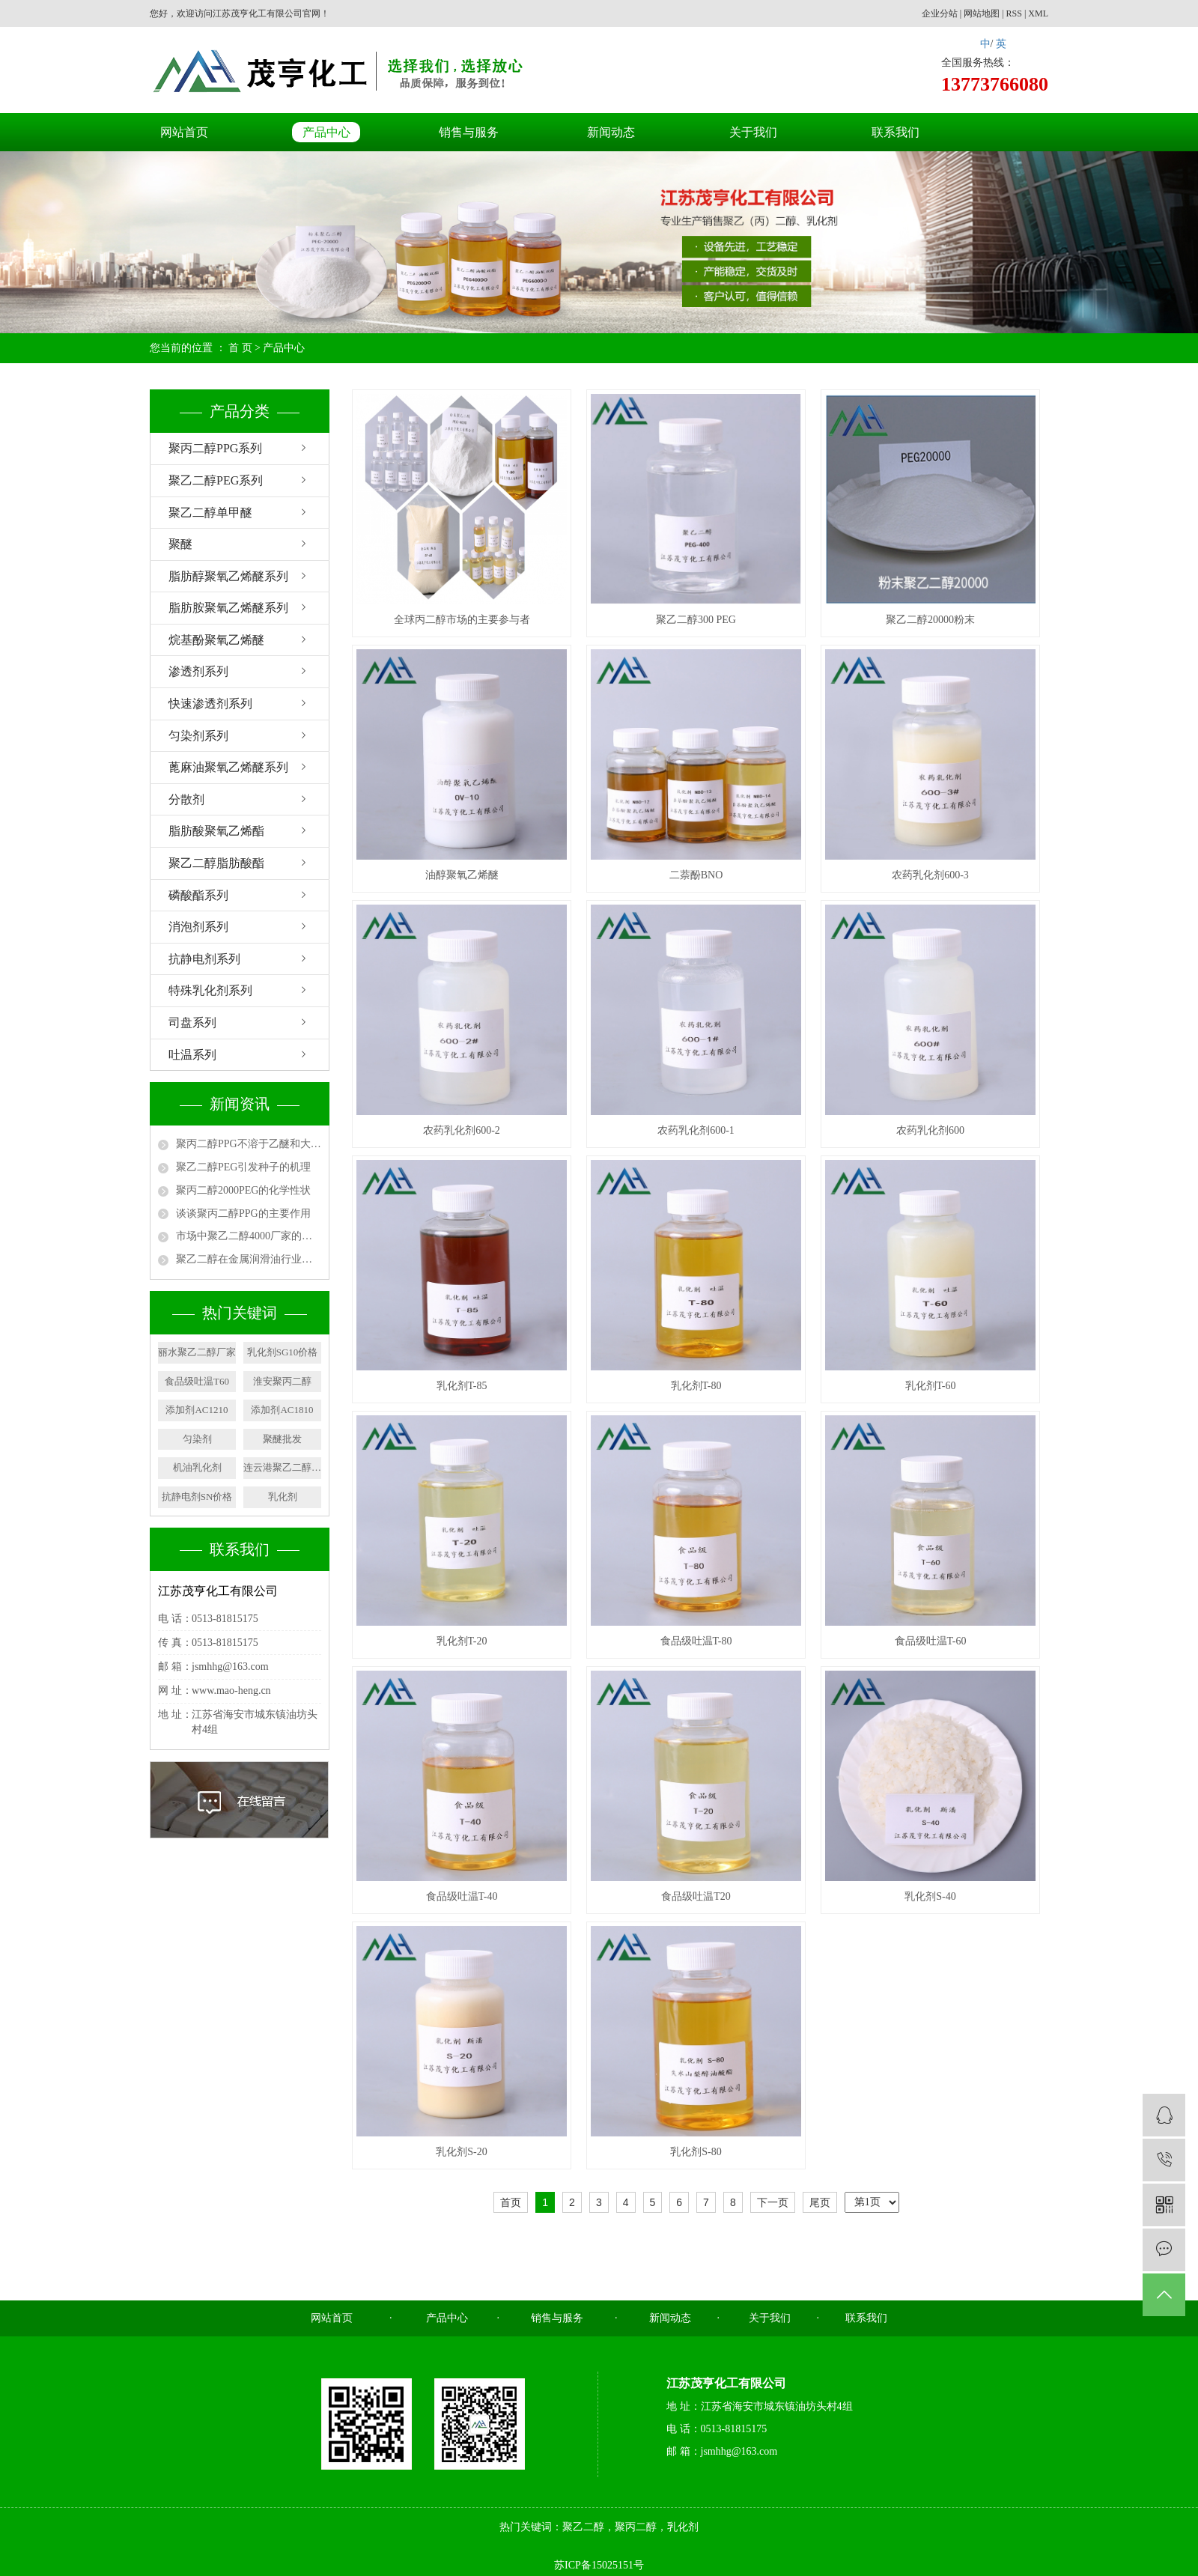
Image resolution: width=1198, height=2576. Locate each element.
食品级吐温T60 (197, 1381)
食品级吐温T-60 (931, 1641)
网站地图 (982, 13)
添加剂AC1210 (196, 1409)
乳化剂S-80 (695, 2151)
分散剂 (186, 799)
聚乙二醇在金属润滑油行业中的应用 (248, 1259)
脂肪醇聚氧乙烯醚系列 (228, 576)
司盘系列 (192, 1022)
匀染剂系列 (198, 735)
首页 (510, 2202)
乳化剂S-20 (461, 2151)
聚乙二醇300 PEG (696, 619)
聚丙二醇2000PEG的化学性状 (243, 1190)
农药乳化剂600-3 (930, 875)
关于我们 (753, 132)
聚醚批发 (282, 1439)
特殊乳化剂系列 (210, 990)
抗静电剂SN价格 (197, 1496)
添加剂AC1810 (282, 1409)
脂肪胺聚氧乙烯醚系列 (228, 607)
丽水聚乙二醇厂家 (197, 1352)
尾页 (819, 2202)
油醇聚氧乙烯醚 (462, 875)
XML (1038, 13)
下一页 (772, 2202)
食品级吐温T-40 (462, 1896)
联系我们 (895, 132)
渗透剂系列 (198, 671)
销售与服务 (469, 132)
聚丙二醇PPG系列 (215, 448)
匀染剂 (197, 1439)
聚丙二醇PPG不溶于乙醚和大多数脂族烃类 (248, 1143)
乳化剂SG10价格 (282, 1352)
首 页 (240, 347)
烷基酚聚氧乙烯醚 (216, 640)
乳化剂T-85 (462, 1385)
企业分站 (940, 13)
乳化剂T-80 (696, 1385)
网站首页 (184, 132)
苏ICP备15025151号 (599, 2565)
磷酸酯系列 (198, 895)
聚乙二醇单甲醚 (210, 512)
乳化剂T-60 (930, 1385)
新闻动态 (611, 132)
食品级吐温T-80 (696, 1641)
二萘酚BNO (696, 875)
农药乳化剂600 (930, 1130)
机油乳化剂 (197, 1467)
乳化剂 (282, 1496)
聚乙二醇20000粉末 (930, 619)
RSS (1014, 13)
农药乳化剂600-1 (696, 1130)
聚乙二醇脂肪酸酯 (216, 863)
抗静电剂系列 (204, 959)
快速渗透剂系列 (210, 703)
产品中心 (326, 132)
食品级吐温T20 (696, 1896)
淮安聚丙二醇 (282, 1381)
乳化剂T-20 (462, 1641)
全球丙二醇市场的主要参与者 (462, 619)
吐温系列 (192, 1054)
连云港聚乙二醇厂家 (282, 1467)
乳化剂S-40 (929, 1896)
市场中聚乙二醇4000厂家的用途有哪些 (248, 1236)
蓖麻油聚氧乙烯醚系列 (228, 767)
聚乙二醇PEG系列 (215, 480)
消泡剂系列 (198, 926)
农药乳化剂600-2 (461, 1130)
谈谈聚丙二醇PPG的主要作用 (243, 1213)
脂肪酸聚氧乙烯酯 (216, 830)
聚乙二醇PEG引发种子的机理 (243, 1167)
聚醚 (180, 544)
